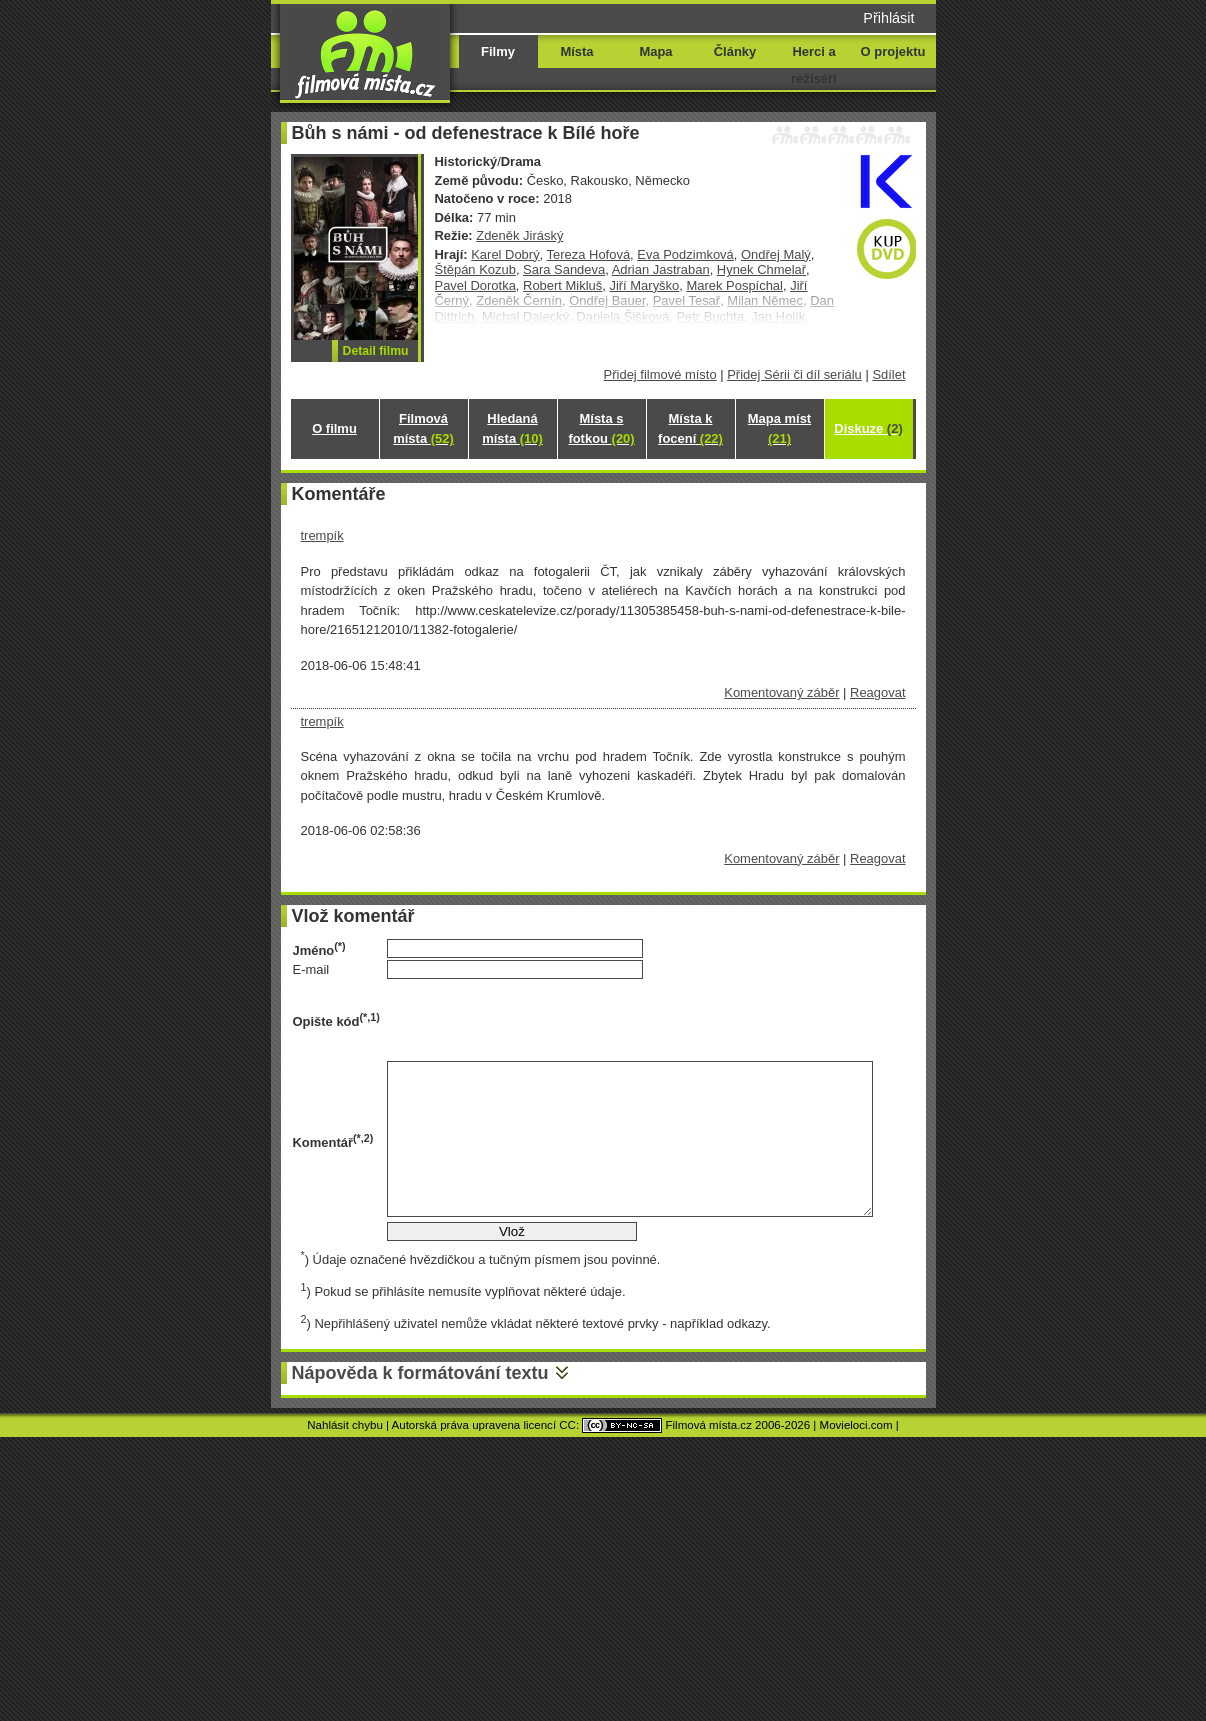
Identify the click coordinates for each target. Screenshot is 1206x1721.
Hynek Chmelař (761, 269)
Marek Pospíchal (734, 285)
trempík (322, 535)
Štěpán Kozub (475, 269)
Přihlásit (888, 18)
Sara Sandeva (564, 269)
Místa (576, 51)
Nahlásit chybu (345, 1425)
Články (735, 51)
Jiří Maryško (644, 285)
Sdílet (888, 374)
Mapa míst (779, 428)
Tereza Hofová (589, 254)
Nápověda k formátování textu (420, 1373)
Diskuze (868, 428)
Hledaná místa (512, 428)
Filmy (498, 51)
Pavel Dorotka (475, 285)
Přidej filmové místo (660, 374)
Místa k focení (690, 428)
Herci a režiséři (813, 65)
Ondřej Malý (776, 254)
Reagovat (877, 692)
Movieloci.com (856, 1425)
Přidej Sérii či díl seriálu (794, 374)
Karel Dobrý (505, 254)
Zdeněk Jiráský (519, 235)
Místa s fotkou (601, 428)
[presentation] (539, 1020)
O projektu (893, 51)
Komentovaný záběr (781, 692)
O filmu (334, 428)
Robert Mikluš (562, 285)
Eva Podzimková (685, 254)
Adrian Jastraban (661, 269)
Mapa (655, 51)
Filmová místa (423, 428)
